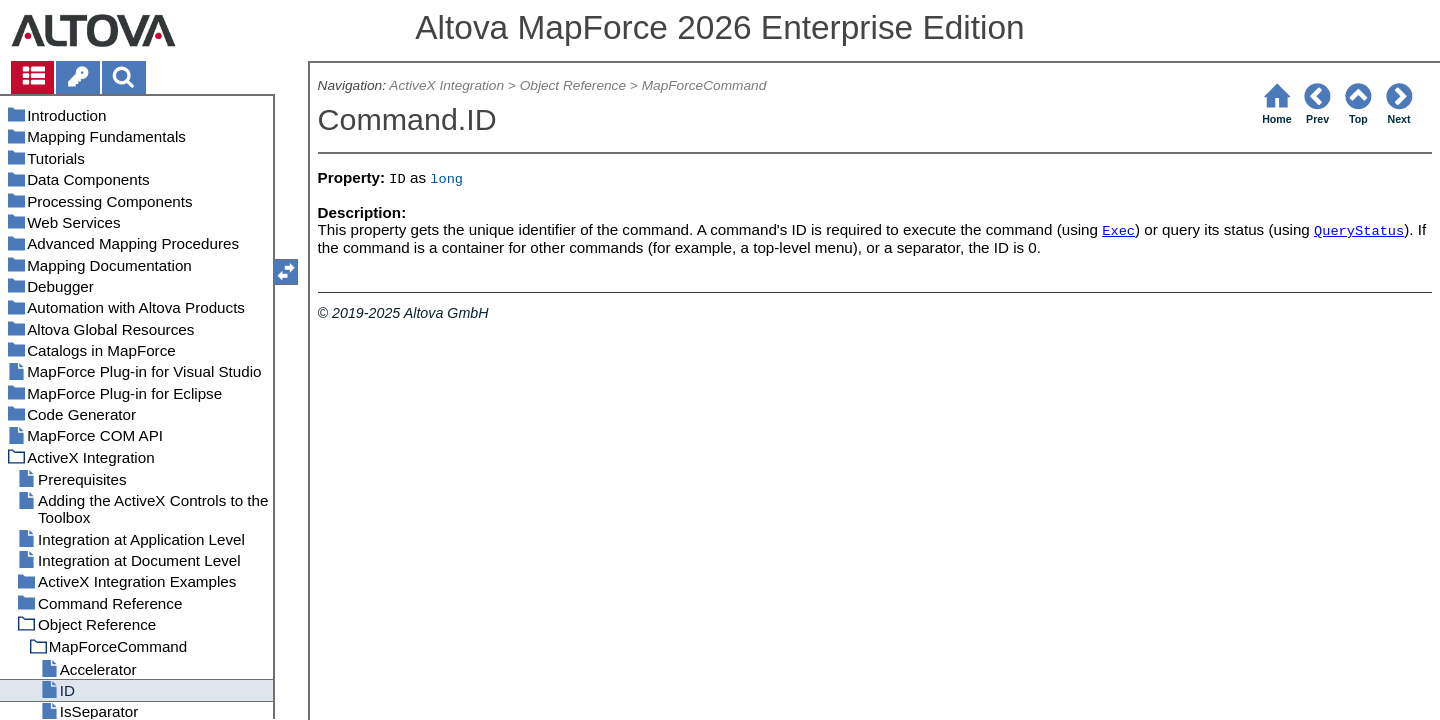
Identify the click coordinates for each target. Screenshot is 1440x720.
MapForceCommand (704, 85)
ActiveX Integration (446, 85)
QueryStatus (1359, 231)
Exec (1118, 231)
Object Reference (573, 85)
